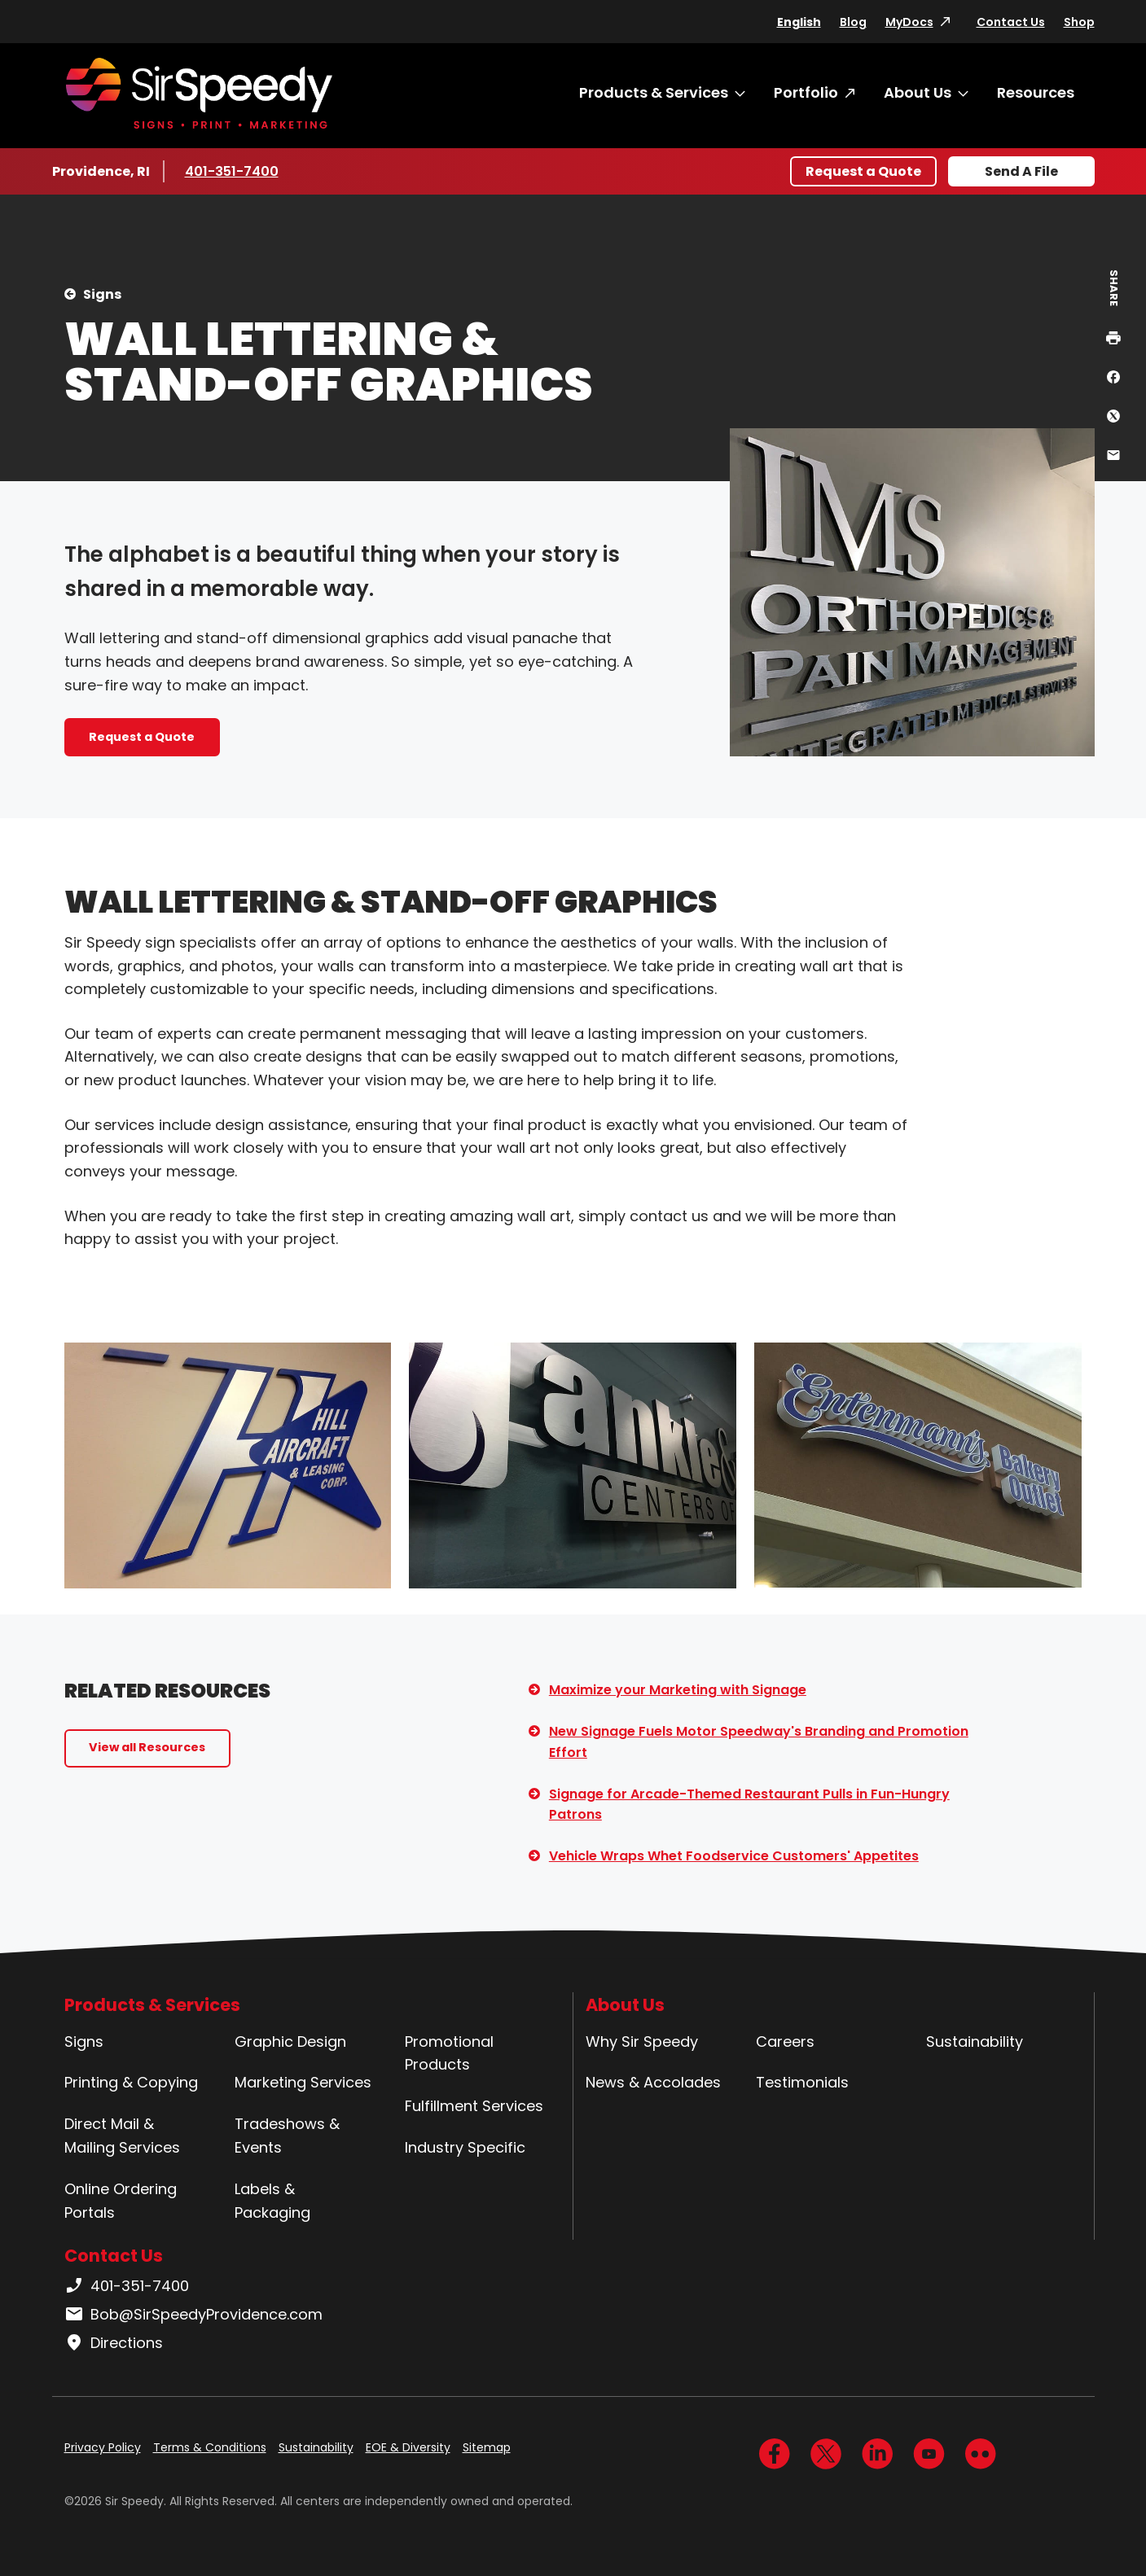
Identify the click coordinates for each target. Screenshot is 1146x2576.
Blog (853, 22)
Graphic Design (290, 2041)
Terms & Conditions (209, 2447)
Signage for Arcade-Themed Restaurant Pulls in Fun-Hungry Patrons (749, 1805)
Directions (113, 2343)
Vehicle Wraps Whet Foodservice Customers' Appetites (734, 1856)
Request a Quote (863, 171)
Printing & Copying (131, 2082)
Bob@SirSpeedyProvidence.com (193, 2314)
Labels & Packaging (272, 2201)
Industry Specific (465, 2147)
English (799, 22)
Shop (1079, 22)
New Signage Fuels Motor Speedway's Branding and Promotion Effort (758, 1742)
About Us (917, 92)
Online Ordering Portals (120, 2201)
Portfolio (806, 92)
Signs (102, 294)
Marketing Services (303, 2082)
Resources (1035, 92)
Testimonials (802, 2082)
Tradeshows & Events (287, 2136)
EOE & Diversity (408, 2447)
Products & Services (653, 92)
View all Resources (147, 1747)
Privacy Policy (102, 2447)
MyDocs (909, 22)
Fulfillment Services (474, 2106)
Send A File (1021, 171)
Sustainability (974, 2041)
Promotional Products (449, 2053)
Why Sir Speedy (642, 2041)
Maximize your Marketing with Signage (677, 1689)
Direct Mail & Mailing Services (122, 2136)
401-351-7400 (233, 171)
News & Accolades (653, 2082)
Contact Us (1011, 22)
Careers (785, 2041)
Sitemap (487, 2447)
